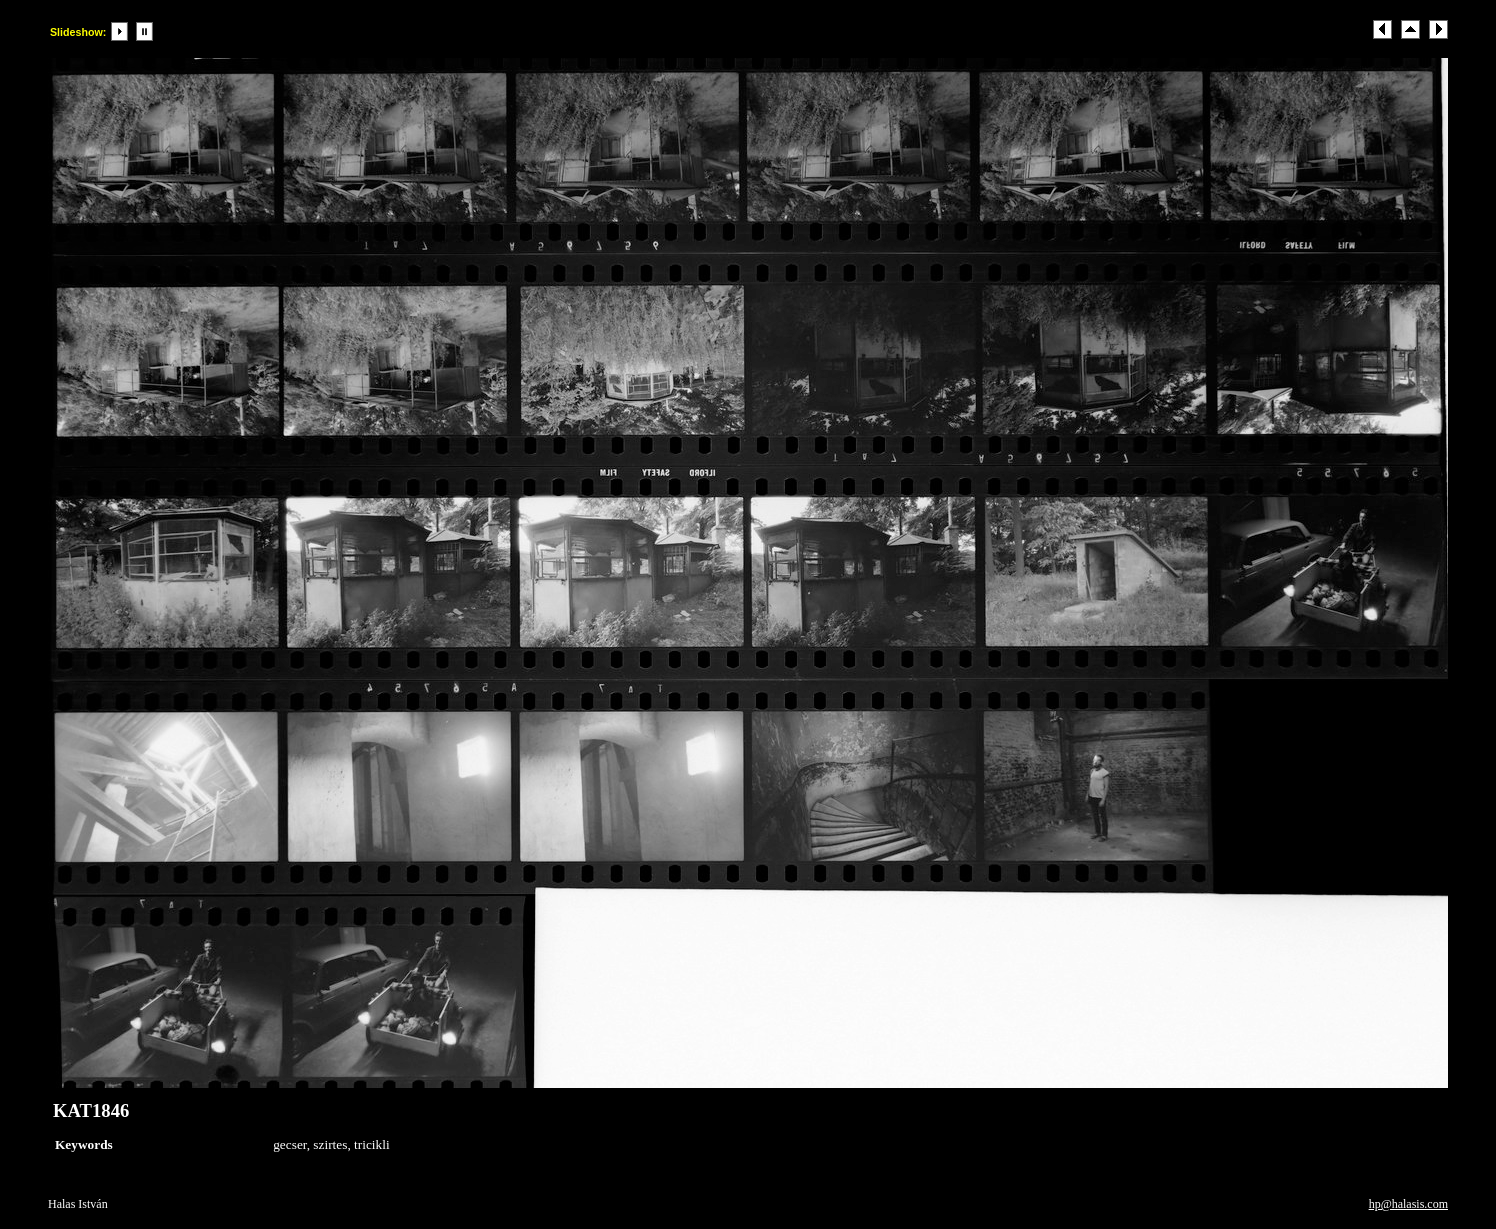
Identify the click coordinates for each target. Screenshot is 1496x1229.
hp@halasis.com (1408, 1204)
